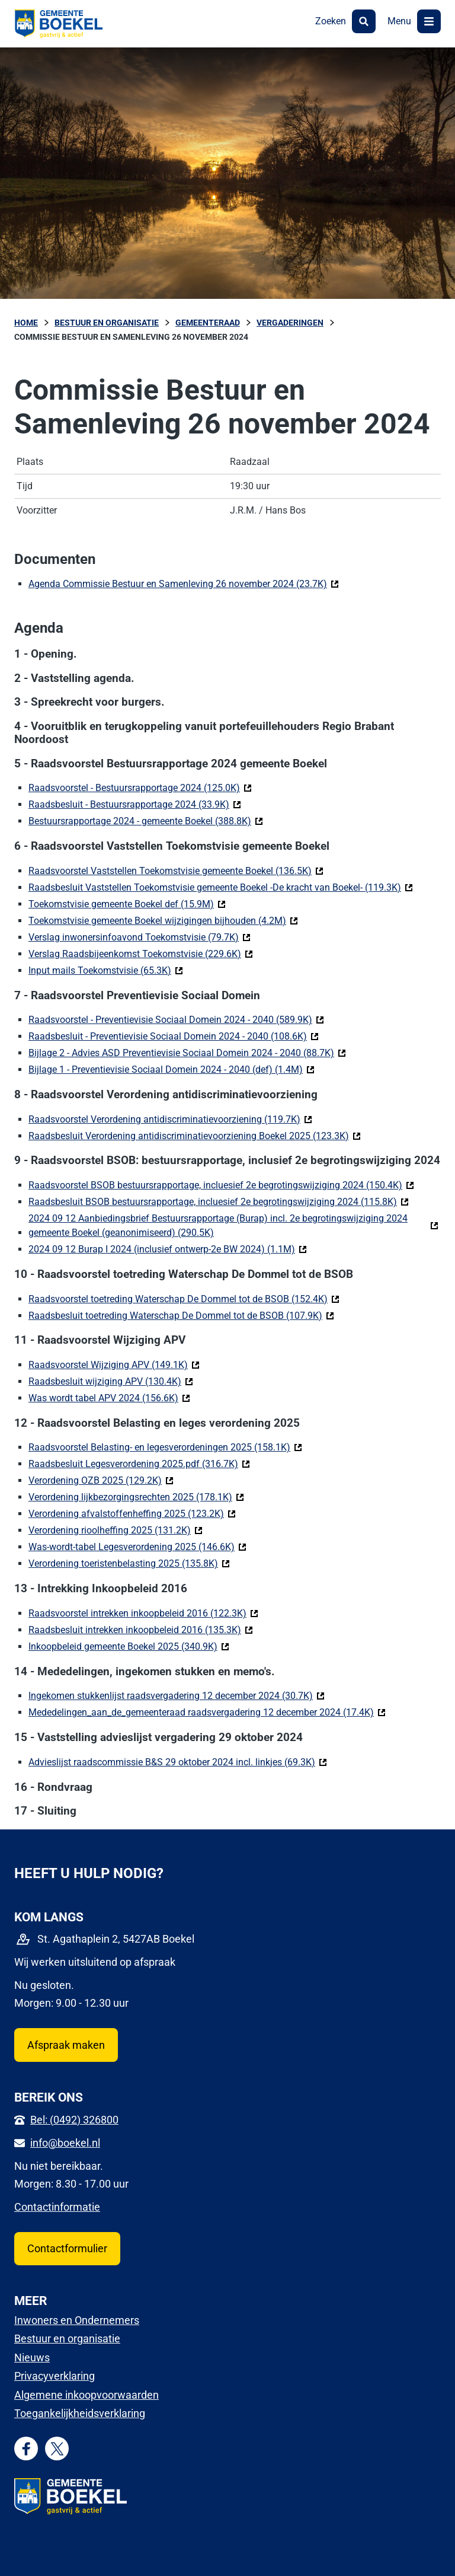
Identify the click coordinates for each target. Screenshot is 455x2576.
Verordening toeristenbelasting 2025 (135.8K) (129, 1563)
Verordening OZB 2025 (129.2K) (101, 1480)
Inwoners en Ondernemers (76, 2320)
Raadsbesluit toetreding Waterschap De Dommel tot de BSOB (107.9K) (181, 1315)
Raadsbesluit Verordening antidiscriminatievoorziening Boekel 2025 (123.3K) (194, 1135)
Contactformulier (67, 2248)
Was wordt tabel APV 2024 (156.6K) (109, 1397)
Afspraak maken (66, 2045)
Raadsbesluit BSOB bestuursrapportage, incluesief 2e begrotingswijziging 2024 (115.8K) (218, 1201)
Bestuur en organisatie (67, 2338)
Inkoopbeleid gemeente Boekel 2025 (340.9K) (128, 1646)
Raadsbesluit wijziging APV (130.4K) (110, 1381)
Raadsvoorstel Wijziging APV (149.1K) (114, 1364)
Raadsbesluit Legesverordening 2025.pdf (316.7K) (139, 1463)
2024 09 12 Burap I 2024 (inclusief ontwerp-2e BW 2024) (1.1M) (167, 1248)
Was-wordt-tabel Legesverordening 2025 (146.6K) (137, 1546)
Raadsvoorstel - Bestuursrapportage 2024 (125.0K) (140, 787)
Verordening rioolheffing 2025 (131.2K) (115, 1529)
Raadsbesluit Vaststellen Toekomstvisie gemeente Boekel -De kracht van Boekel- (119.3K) (220, 887)
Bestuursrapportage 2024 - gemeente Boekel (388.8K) (145, 820)
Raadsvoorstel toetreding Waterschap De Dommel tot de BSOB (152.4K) (183, 1298)
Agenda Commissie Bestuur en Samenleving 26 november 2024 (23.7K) (183, 583)
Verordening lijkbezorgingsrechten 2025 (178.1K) (136, 1496)
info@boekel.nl (65, 2143)
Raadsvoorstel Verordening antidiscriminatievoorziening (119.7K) (170, 1118)
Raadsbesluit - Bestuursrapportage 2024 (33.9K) (134, 804)
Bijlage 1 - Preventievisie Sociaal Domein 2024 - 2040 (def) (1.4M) (171, 1069)
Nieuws (32, 2357)
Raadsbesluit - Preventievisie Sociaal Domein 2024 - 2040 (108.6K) (173, 1035)
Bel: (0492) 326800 (74, 2119)
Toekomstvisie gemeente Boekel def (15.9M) (127, 903)
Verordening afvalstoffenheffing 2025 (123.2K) (132, 1513)
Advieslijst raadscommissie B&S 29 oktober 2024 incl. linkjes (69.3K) (177, 1761)
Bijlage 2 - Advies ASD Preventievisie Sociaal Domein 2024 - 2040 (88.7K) (187, 1052)
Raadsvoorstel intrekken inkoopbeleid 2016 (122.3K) (143, 1612)
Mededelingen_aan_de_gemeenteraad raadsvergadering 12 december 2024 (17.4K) (207, 1711)
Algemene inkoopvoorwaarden (86, 2395)
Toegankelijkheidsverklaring (79, 2413)
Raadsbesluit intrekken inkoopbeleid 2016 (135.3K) (140, 1629)
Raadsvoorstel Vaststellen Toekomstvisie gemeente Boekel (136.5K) (175, 870)
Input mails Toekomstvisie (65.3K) (105, 970)
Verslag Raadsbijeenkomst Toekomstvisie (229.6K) (140, 953)
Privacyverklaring (54, 2376)
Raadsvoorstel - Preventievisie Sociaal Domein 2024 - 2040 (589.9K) (176, 1019)
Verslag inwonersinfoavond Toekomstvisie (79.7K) (139, 936)
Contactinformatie (57, 2207)
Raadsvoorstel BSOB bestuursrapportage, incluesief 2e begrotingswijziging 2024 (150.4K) (221, 1184)
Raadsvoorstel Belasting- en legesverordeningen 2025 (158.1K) (165, 1446)
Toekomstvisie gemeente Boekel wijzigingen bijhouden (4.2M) (163, 920)
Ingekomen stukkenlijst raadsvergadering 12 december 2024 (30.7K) (176, 1695)
